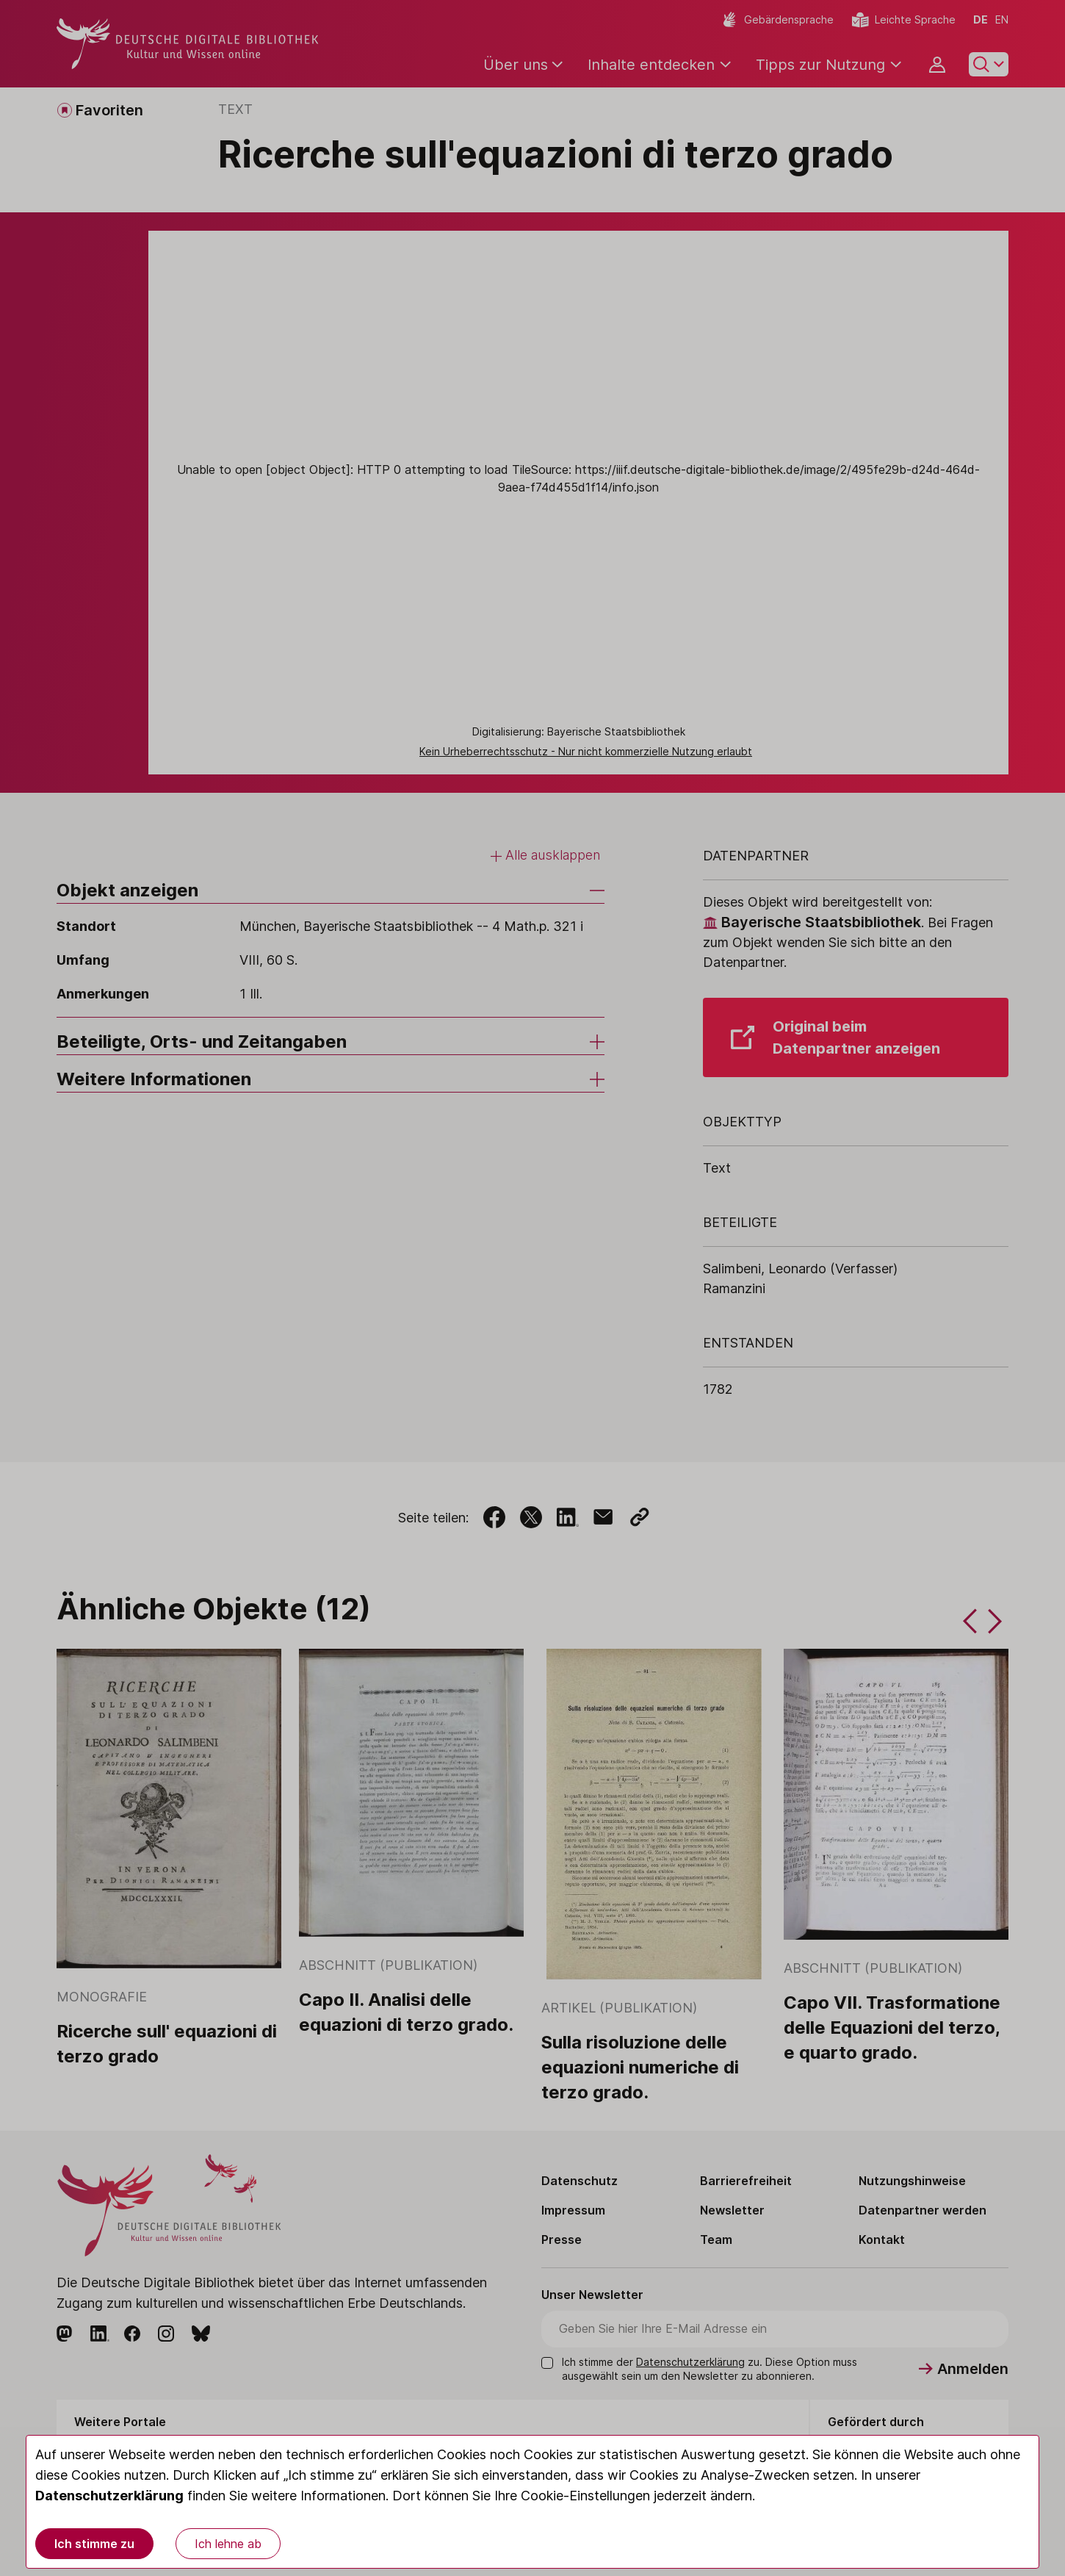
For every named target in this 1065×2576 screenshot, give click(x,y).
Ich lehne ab (228, 2543)
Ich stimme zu (94, 2543)
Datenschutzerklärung (109, 2495)
